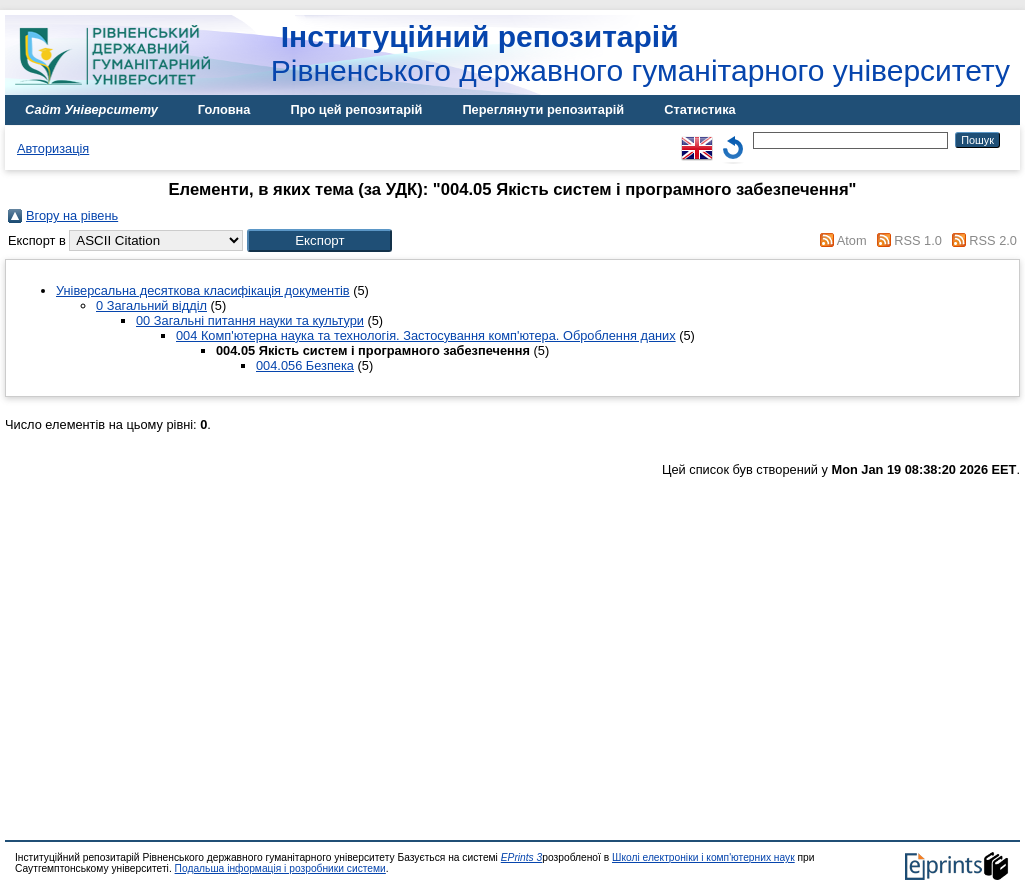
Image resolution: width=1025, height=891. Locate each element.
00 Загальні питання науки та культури (250, 320)
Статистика (700, 109)
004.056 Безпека (305, 365)
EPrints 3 (522, 857)
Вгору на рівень (72, 215)
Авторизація (53, 148)
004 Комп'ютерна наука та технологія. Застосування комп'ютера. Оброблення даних (426, 335)
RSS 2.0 (993, 240)
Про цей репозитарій (356, 109)
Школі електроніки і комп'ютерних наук (703, 857)
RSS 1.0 (918, 240)
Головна (224, 109)
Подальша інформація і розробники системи (280, 868)
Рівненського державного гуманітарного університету (640, 53)
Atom (852, 240)
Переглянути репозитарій (543, 109)
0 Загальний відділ (151, 305)
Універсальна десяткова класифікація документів (203, 290)
